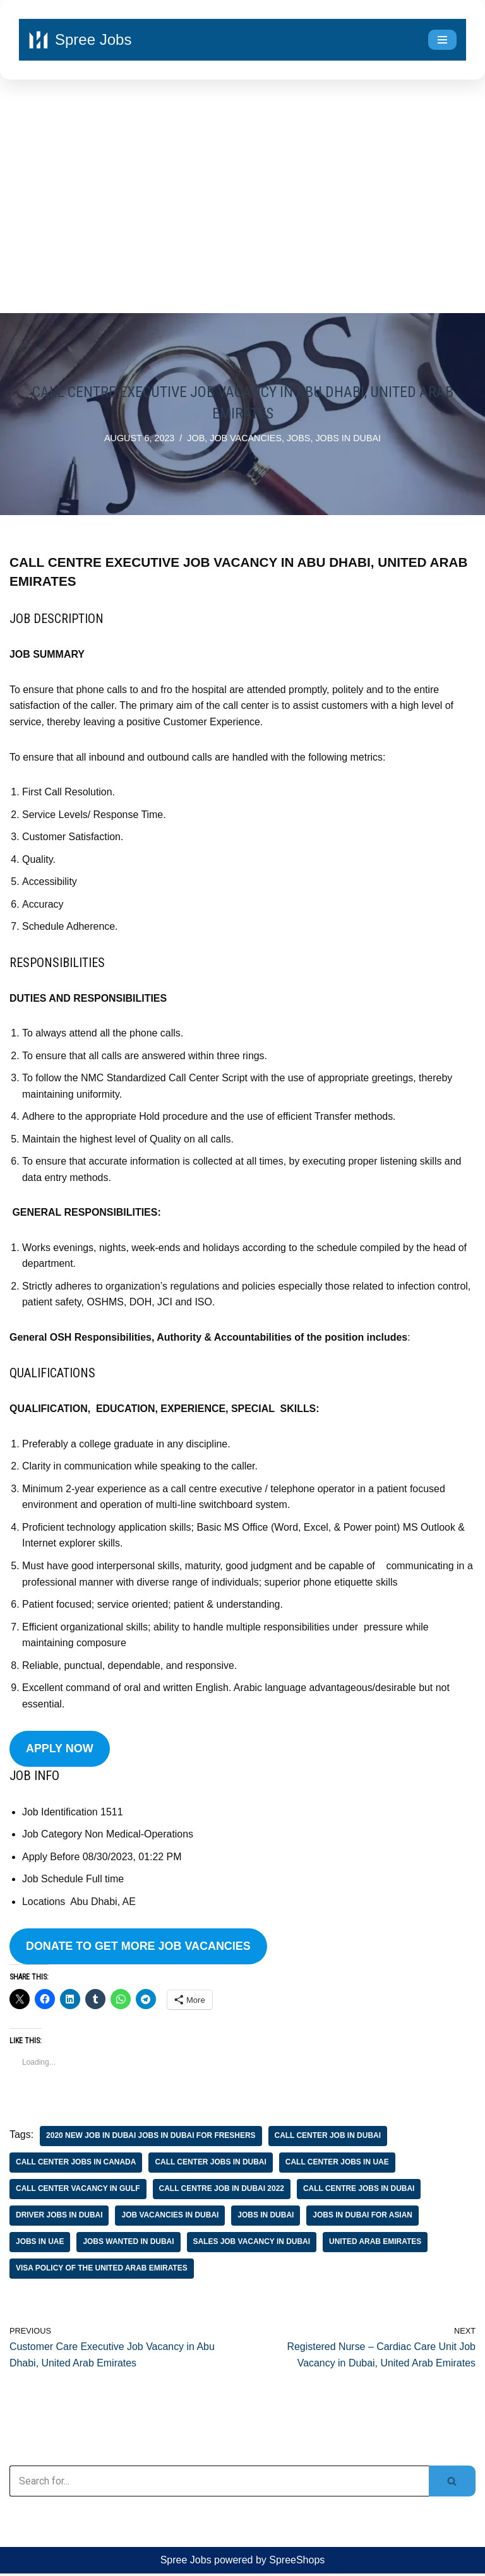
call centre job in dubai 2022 (222, 2191)
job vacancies (246, 438)
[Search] (219, 2484)
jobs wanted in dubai (129, 2244)
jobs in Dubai (348, 438)
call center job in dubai (328, 2138)
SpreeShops (297, 2563)
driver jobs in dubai (59, 2218)
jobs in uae (40, 2244)
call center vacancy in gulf (78, 2191)
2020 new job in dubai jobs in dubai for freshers (151, 2138)
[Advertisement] (242, 199)
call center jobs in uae (338, 2165)
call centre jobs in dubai (360, 2191)
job (196, 438)
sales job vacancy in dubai (252, 2244)
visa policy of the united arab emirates (102, 2271)
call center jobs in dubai (211, 2165)
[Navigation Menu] (442, 40)
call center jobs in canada (76, 2165)
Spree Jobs (186, 2563)
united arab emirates (376, 2244)
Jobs (299, 438)
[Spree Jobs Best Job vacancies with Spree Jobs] (79, 40)
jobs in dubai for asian (364, 2218)
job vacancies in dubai (170, 2218)
